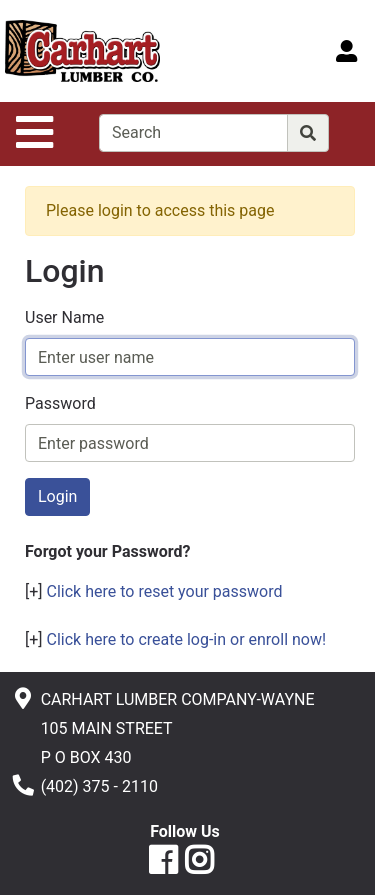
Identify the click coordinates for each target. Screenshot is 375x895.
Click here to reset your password (165, 591)
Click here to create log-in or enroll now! (187, 639)
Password (60, 403)
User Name (64, 317)
